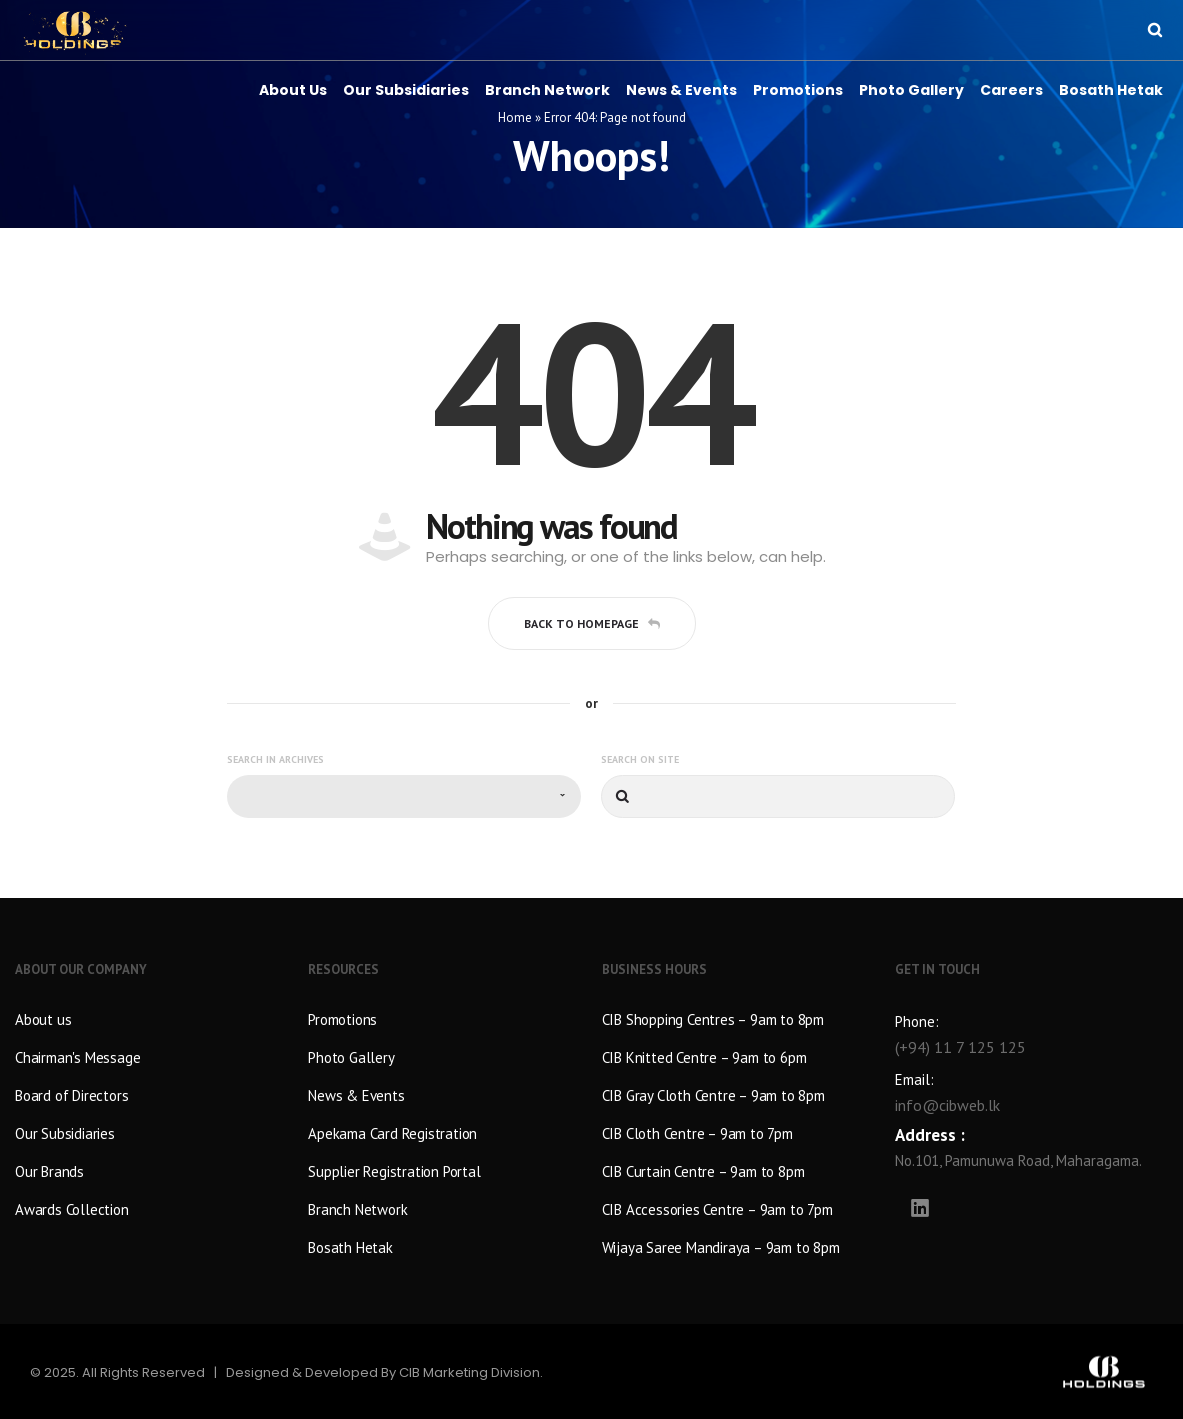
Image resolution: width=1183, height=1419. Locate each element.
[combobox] (404, 796)
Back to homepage (592, 623)
